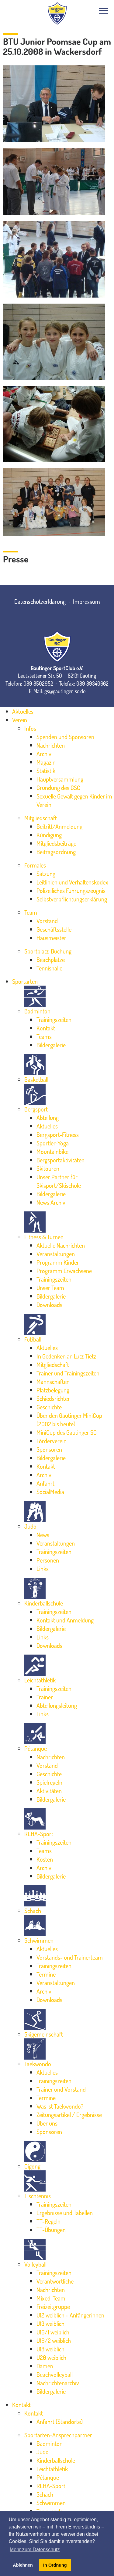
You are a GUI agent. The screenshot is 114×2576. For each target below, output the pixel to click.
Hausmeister (51, 938)
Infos (30, 728)
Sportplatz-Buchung (47, 951)
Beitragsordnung (56, 852)
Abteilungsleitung (56, 1705)
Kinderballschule (43, 1603)
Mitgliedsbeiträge (56, 843)
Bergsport (36, 1109)
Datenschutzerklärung (40, 601)
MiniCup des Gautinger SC (66, 1432)
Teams (44, 1036)
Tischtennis (37, 2196)
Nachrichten (50, 745)
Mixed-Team (50, 2298)
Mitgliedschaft (40, 818)
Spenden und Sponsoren (65, 737)
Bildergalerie (51, 1045)
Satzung (45, 874)
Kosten (44, 1859)
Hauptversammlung (59, 779)
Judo (30, 1526)
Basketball (36, 1079)
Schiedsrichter (53, 1398)
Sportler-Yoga (52, 1143)
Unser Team (50, 1288)
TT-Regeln (48, 2221)
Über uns (46, 2123)
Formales (35, 865)
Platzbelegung (52, 1390)
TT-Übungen (51, 2230)
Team (30, 912)
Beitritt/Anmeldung (59, 826)
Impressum (86, 601)
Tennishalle (49, 968)
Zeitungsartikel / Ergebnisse (69, 2115)
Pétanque (35, 1748)
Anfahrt (45, 1483)
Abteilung (47, 1118)
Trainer (44, 1697)
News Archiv (50, 1202)
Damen (44, 2366)
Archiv (43, 754)
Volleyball (35, 2264)
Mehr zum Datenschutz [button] (35, 2549)
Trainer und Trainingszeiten (67, 1373)
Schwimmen (39, 1940)
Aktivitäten (49, 1791)
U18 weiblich (50, 2349)
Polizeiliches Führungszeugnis (70, 890)
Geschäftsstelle (53, 929)
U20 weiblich (51, 2357)
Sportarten (25, 981)
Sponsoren (49, 1449)
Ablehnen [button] (23, 2565)
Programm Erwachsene (64, 1271)
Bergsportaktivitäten (60, 1160)
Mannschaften (53, 1381)
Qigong (32, 2166)
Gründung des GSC (58, 788)
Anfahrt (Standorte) (59, 2422)
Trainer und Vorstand (61, 2089)
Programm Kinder (57, 1262)
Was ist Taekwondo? (59, 2106)
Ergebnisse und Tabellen (64, 2213)
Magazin (46, 762)
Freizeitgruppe (53, 2307)
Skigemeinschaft (43, 2034)
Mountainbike (52, 1151)
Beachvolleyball (54, 2374)
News (42, 1535)
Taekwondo (37, 2064)
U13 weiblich (50, 2323)
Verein (19, 720)
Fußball (32, 1339)
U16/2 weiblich (53, 2340)
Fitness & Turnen (44, 1237)
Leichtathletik (40, 1680)
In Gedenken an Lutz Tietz (66, 1356)
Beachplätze (50, 960)
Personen (47, 1560)
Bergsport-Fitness (57, 1134)
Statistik (45, 771)
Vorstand (47, 921)
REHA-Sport (38, 1834)
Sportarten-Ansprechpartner (58, 2435)
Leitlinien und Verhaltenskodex (72, 882)
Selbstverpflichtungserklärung (71, 899)
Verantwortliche (55, 2281)
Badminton (37, 1011)
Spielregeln (49, 1782)
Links (42, 1569)
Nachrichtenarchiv (57, 2383)
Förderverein (51, 1441)
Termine (46, 1974)
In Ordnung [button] (55, 2565)
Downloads (49, 1305)
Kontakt (45, 1028)
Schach (32, 1911)
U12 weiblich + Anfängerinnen (70, 2315)
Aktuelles (22, 711)
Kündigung (49, 835)
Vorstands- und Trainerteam (69, 1957)
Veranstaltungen (55, 1254)
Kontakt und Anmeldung (65, 1620)
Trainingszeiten (53, 1019)
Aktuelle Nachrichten (60, 1245)
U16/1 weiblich (52, 2332)
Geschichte (49, 1407)
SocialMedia (50, 1492)
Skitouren (47, 1168)
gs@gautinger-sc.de (64, 691)
